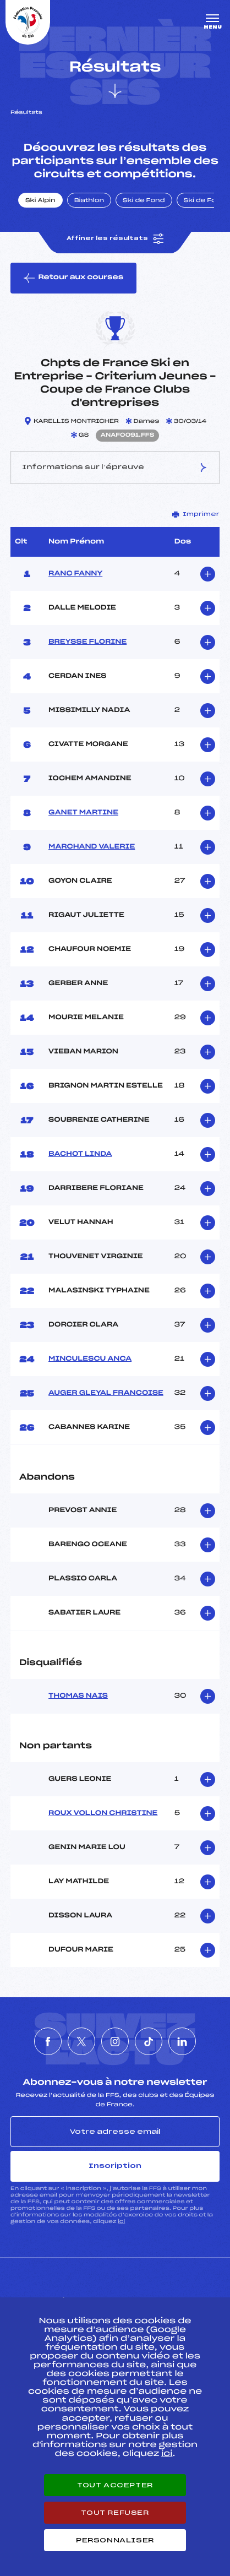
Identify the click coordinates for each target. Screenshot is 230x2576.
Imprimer (196, 514)
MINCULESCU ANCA (90, 1359)
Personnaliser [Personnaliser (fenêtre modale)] (115, 2540)
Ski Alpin (40, 201)
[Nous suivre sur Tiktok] (148, 2041)
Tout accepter (115, 2485)
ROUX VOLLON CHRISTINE (102, 1813)
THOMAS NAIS (78, 1696)
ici (121, 2221)
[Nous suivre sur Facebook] (48, 2041)
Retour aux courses (73, 278)
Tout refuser (115, 2512)
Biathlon (89, 201)
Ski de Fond (144, 201)
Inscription (115, 2165)
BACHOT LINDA (80, 1154)
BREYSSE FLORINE (87, 642)
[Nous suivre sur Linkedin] (182, 2041)
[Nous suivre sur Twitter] (81, 2041)
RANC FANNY (75, 573)
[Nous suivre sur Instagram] (115, 2041)
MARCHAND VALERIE (91, 847)
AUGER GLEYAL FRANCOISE (105, 1393)
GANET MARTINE (83, 812)
